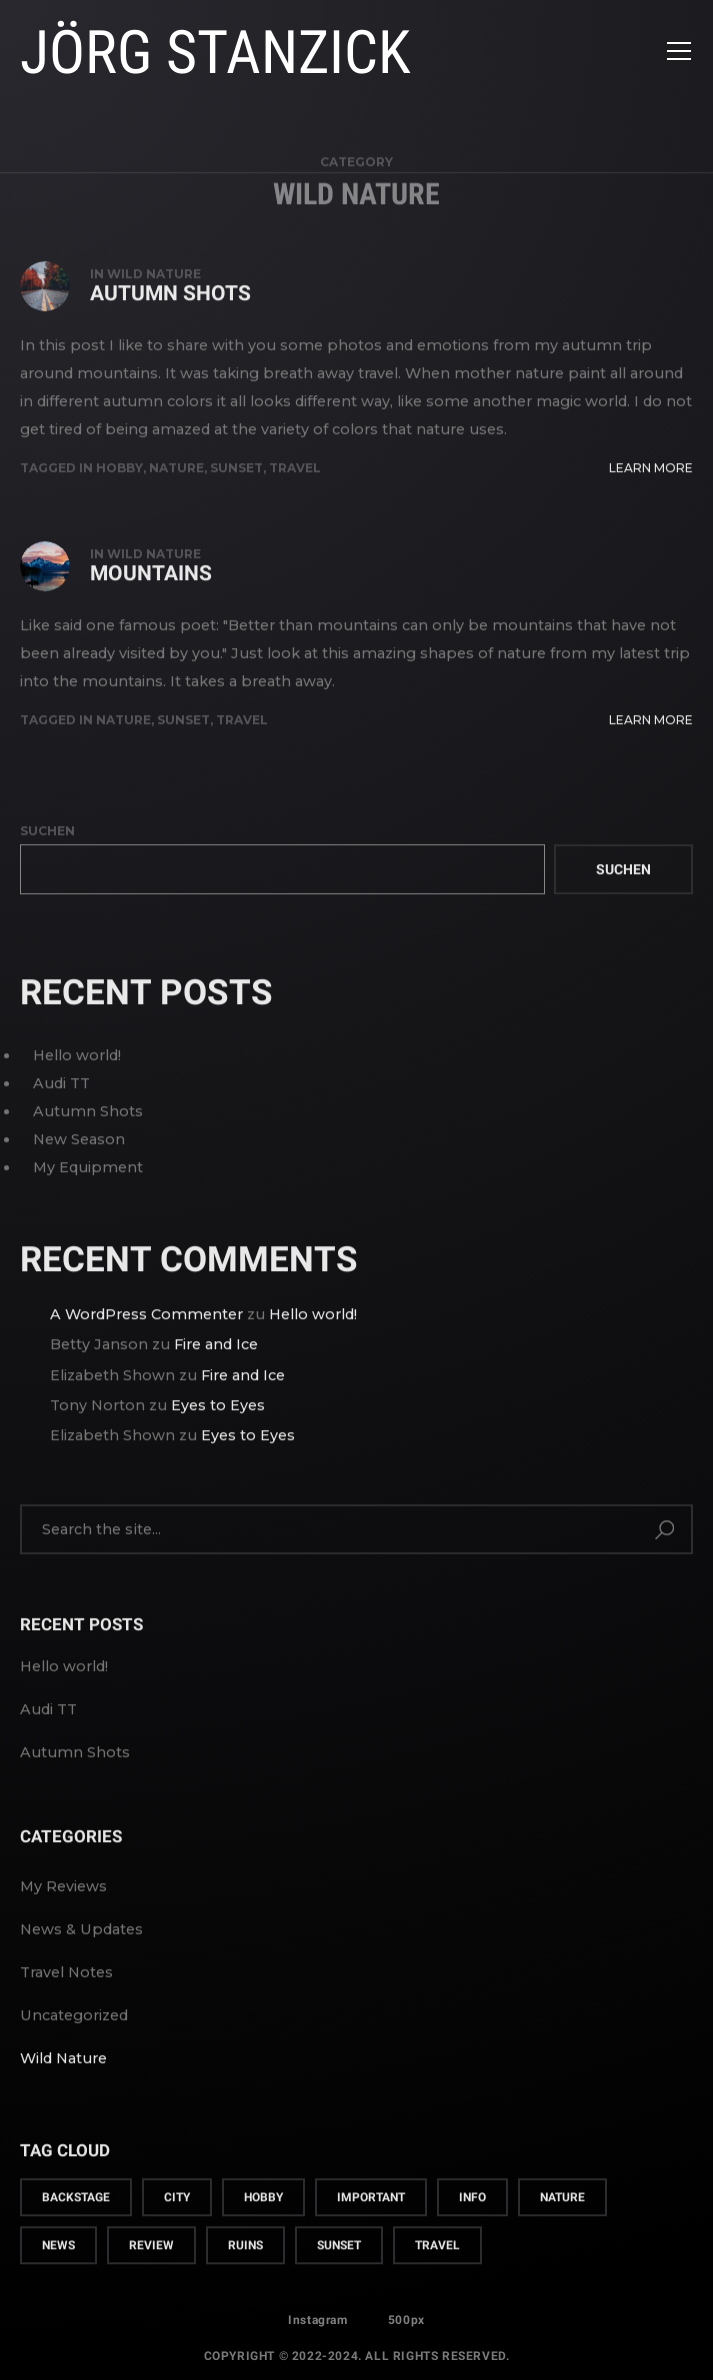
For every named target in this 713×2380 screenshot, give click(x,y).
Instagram (317, 2326)
